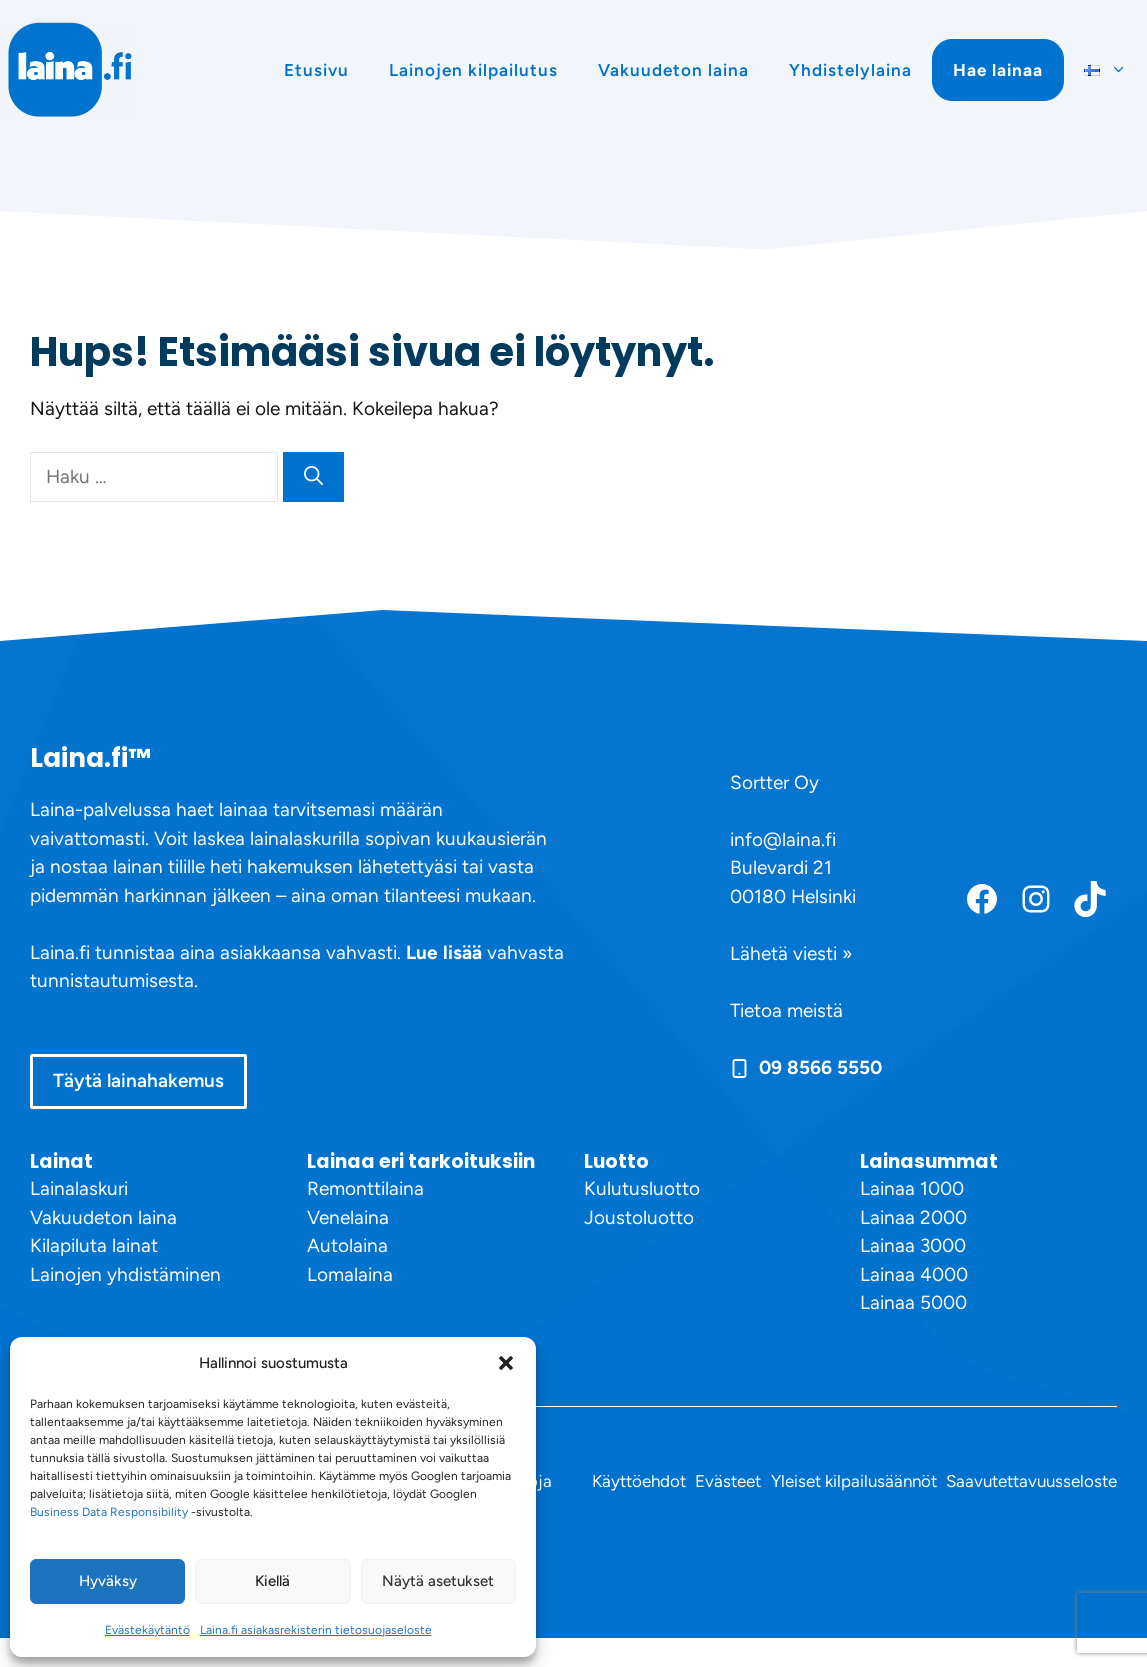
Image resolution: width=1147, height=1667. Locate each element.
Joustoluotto (639, 1217)
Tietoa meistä (786, 1010)
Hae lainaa (998, 70)
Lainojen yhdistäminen (125, 1274)
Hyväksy (108, 1581)
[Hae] (313, 477)
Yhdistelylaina (850, 70)
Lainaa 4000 (914, 1274)
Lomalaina (350, 1274)
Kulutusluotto (642, 1188)
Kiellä (272, 1581)
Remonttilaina (365, 1188)
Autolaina (347, 1245)
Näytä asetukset (438, 1581)
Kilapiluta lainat (94, 1245)
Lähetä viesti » (791, 953)
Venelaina (348, 1217)
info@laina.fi (783, 839)
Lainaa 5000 (913, 1302)
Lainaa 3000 (913, 1245)
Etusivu (316, 70)
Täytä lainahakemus (138, 1080)
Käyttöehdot (639, 1481)
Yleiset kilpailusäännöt (854, 1481)
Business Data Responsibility (109, 1512)
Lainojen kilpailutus (473, 70)
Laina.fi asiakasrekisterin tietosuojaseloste (316, 1630)
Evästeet (728, 1481)
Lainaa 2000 (913, 1217)
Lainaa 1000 (912, 1188)
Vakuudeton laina (673, 70)
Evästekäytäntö (147, 1630)
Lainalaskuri (79, 1188)
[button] (506, 1363)
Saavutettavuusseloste (1031, 1481)
